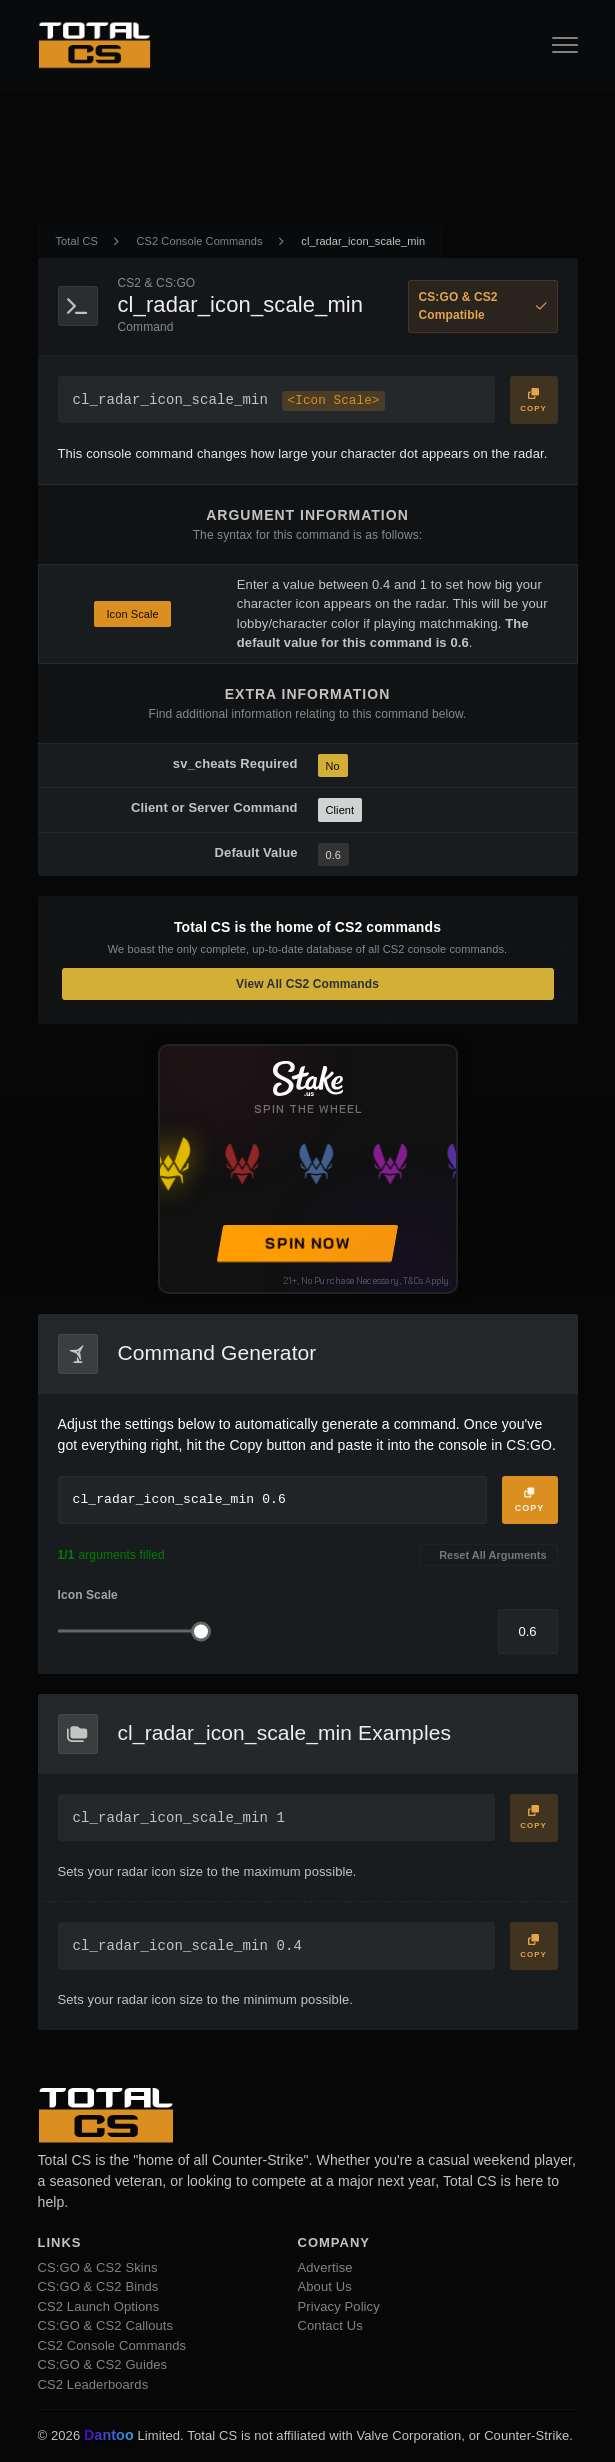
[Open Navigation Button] (565, 45)
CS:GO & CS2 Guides (103, 2364)
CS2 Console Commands (200, 241)
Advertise (325, 2267)
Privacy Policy (339, 2306)
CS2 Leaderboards (93, 2384)
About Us (325, 2286)
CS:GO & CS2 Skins (98, 2267)
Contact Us (330, 2325)
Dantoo (110, 2436)
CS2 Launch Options (99, 2306)
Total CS (77, 241)
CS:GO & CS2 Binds (98, 2286)
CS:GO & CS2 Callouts (106, 2325)
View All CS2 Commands (307, 984)
